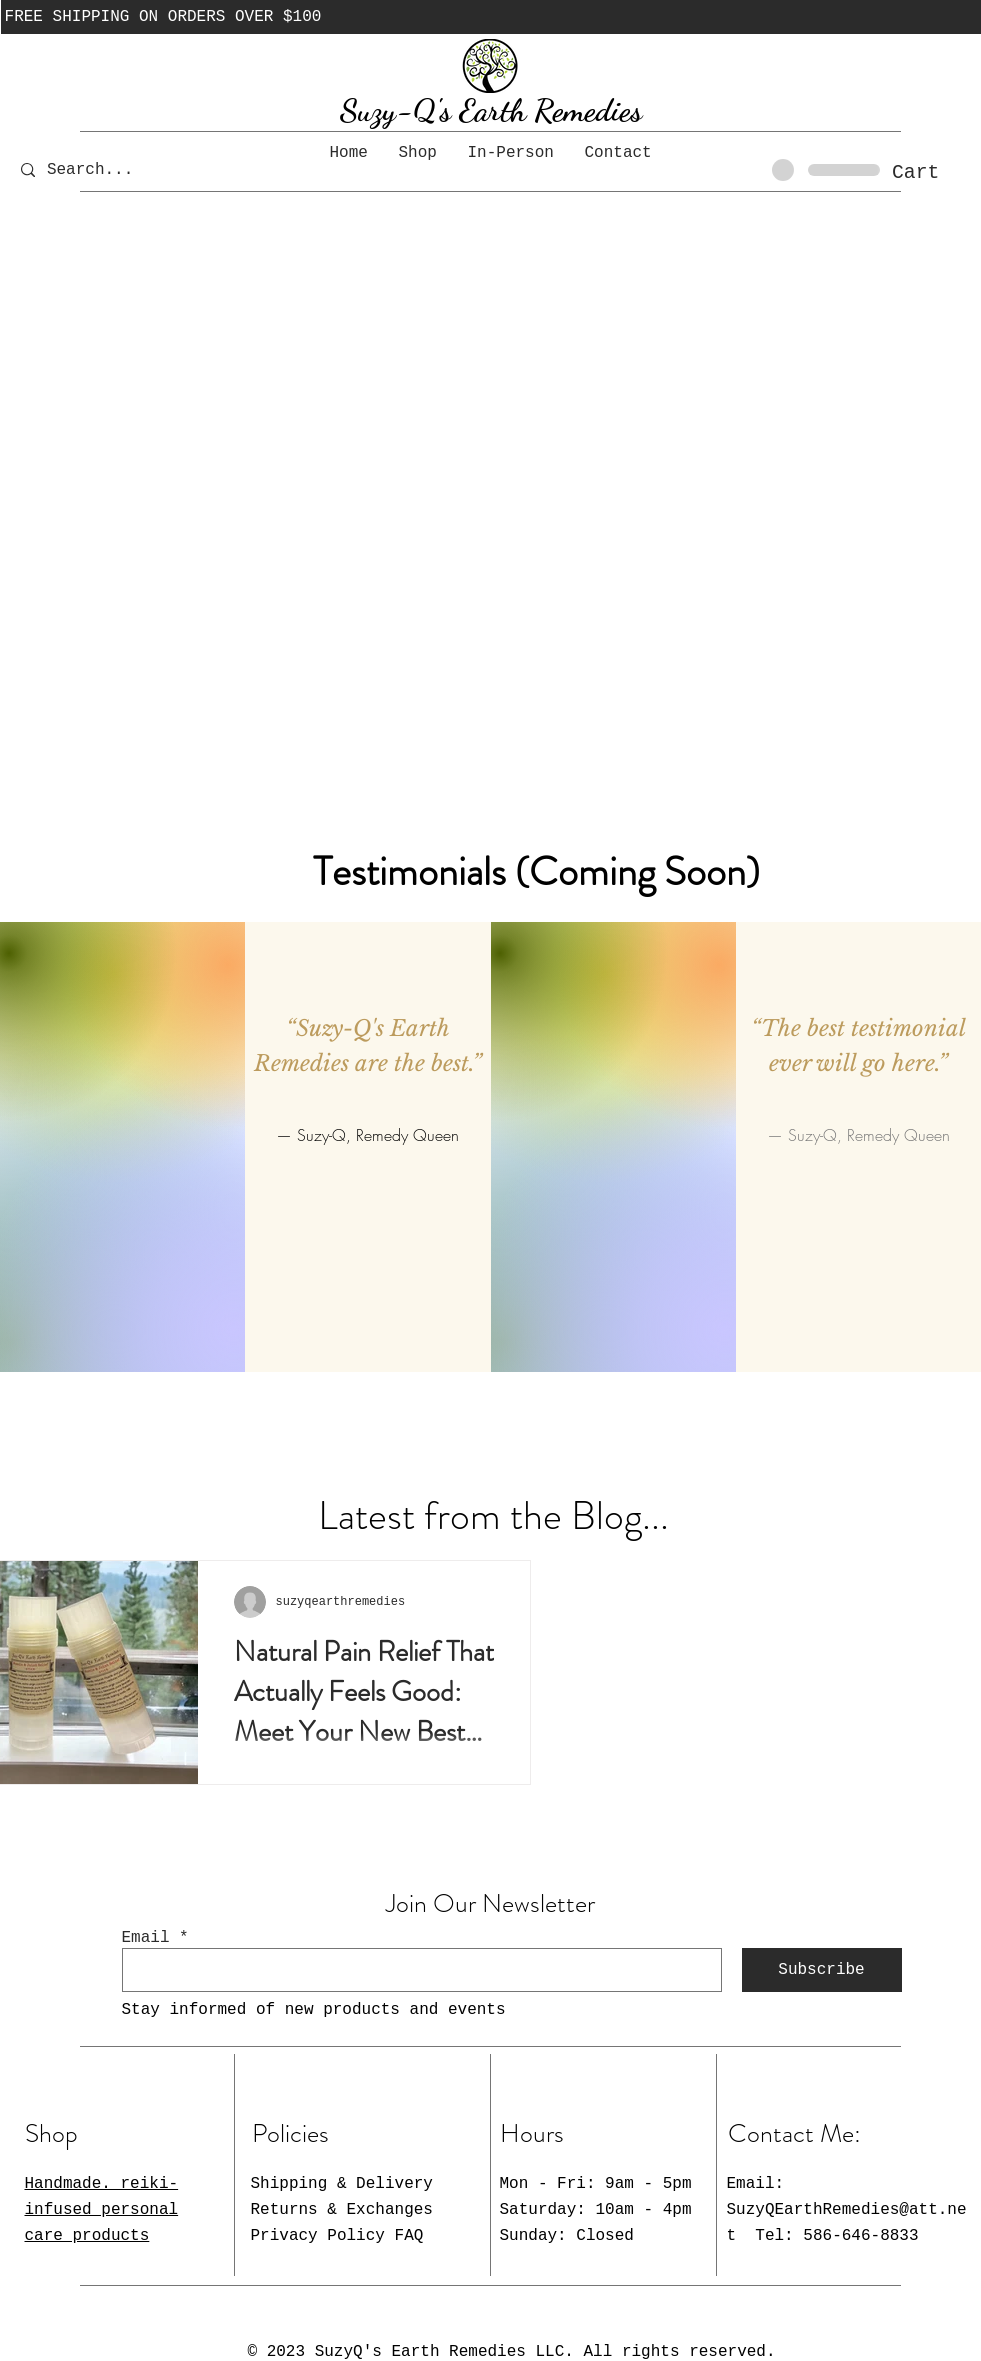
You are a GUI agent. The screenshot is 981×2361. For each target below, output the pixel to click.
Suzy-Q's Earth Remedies (491, 110)
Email (146, 1938)
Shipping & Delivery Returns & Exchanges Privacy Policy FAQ (342, 2209)
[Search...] (104, 169)
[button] (933, 171)
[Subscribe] (822, 1970)
